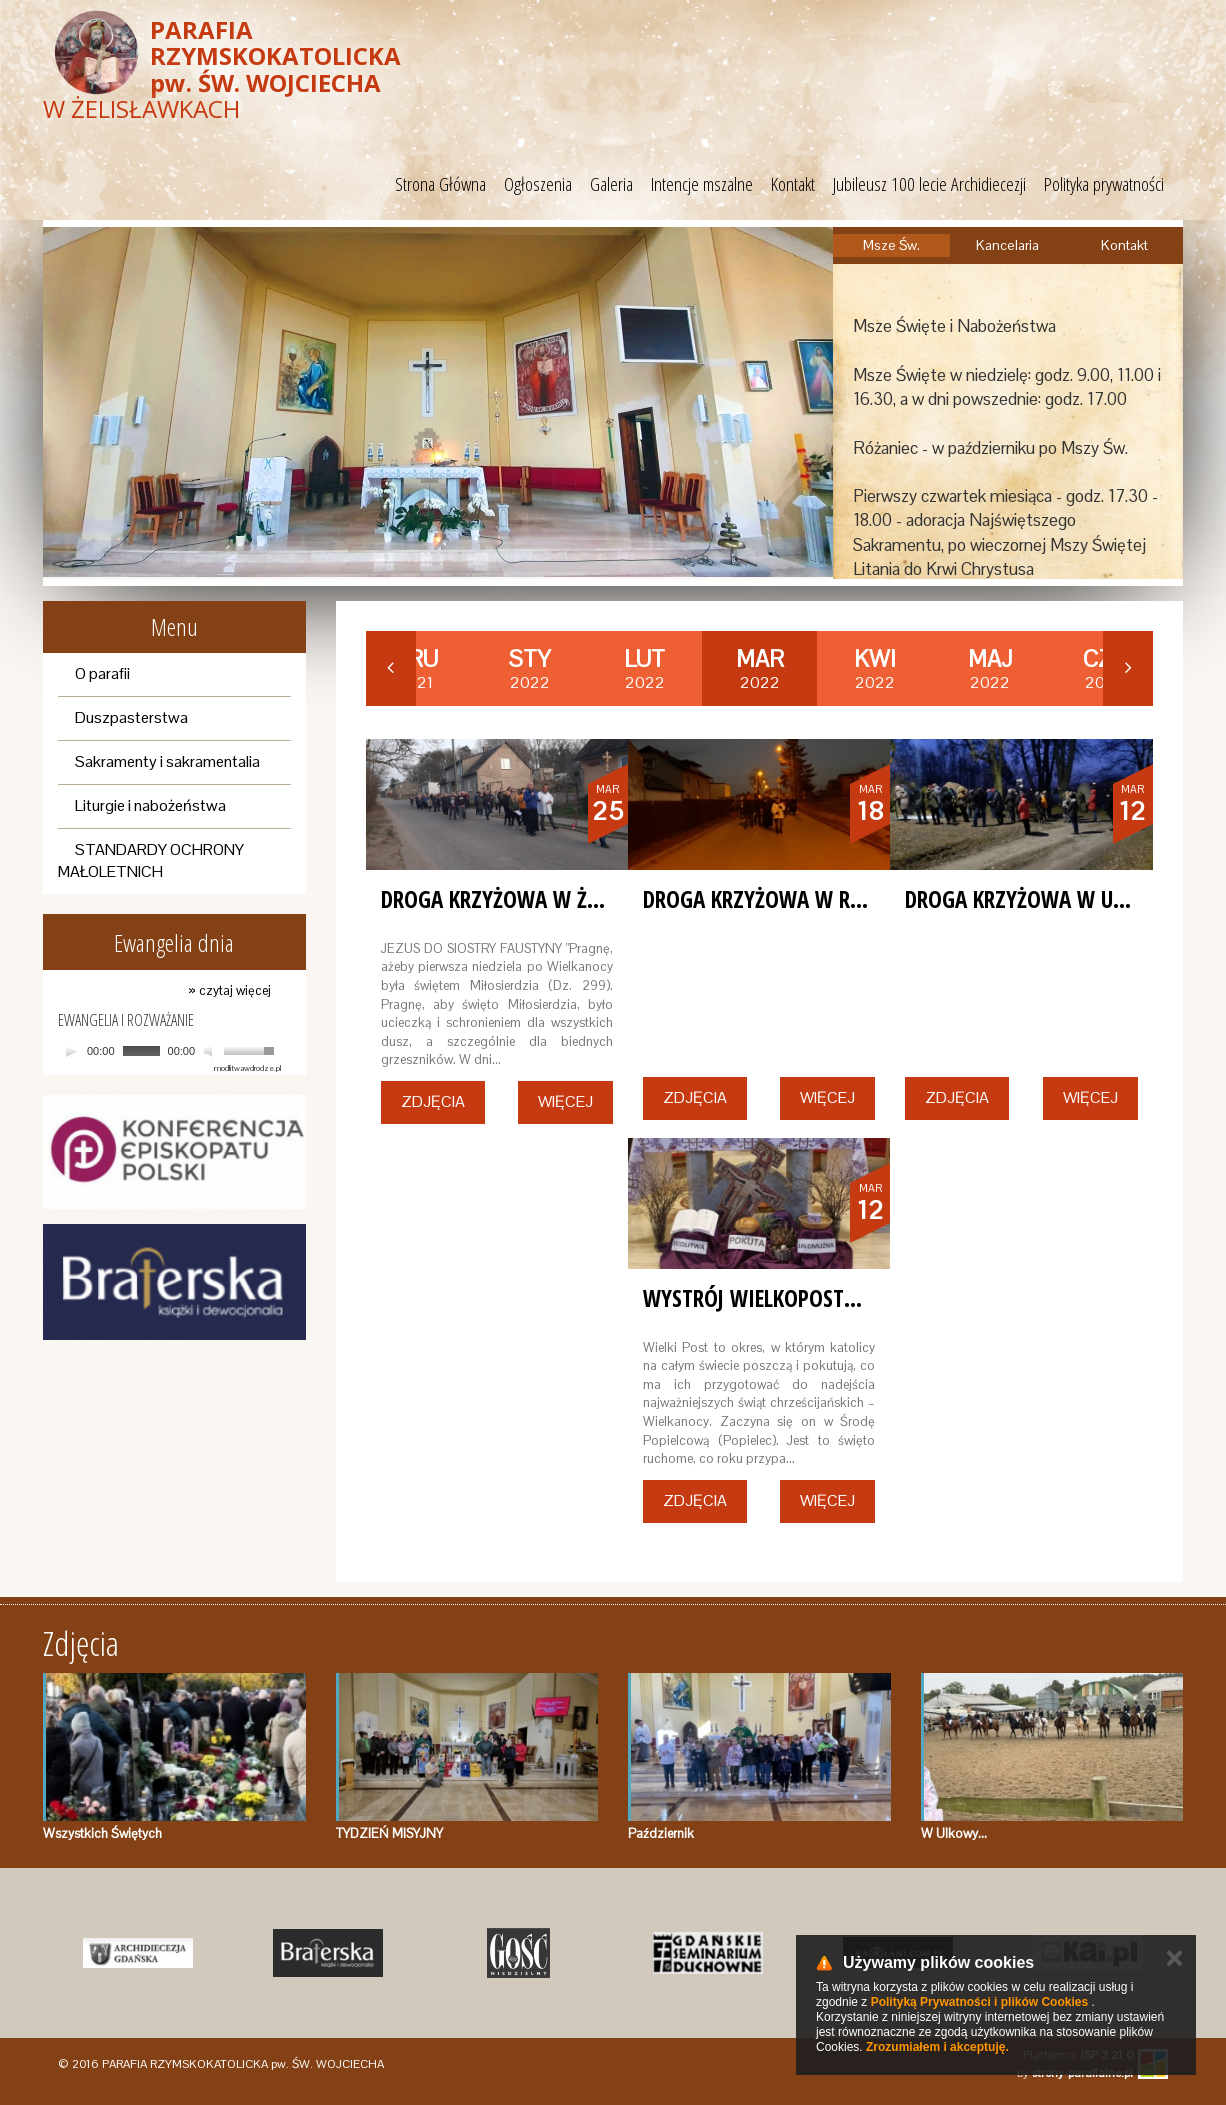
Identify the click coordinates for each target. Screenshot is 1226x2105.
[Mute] (211, 1051)
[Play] (71, 1051)
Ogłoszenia (538, 184)
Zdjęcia (433, 1101)
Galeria (611, 184)
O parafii (102, 673)
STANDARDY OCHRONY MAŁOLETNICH (151, 861)
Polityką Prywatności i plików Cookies (979, 2002)
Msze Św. (891, 245)
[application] (169, 1051)
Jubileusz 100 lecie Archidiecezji (929, 184)
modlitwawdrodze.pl (247, 1068)
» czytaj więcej (229, 990)
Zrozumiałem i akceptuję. (937, 2047)
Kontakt (793, 184)
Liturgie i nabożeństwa (150, 805)
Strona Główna (440, 184)
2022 (530, 669)
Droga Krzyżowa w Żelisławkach (545, 899)
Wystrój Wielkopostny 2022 (781, 1298)
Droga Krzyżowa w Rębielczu (786, 899)
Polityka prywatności (1104, 184)
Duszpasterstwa (131, 717)
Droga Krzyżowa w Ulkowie (1043, 899)
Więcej (565, 1101)
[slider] (141, 1051)
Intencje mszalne (702, 184)
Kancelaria (1007, 245)
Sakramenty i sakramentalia (167, 761)
